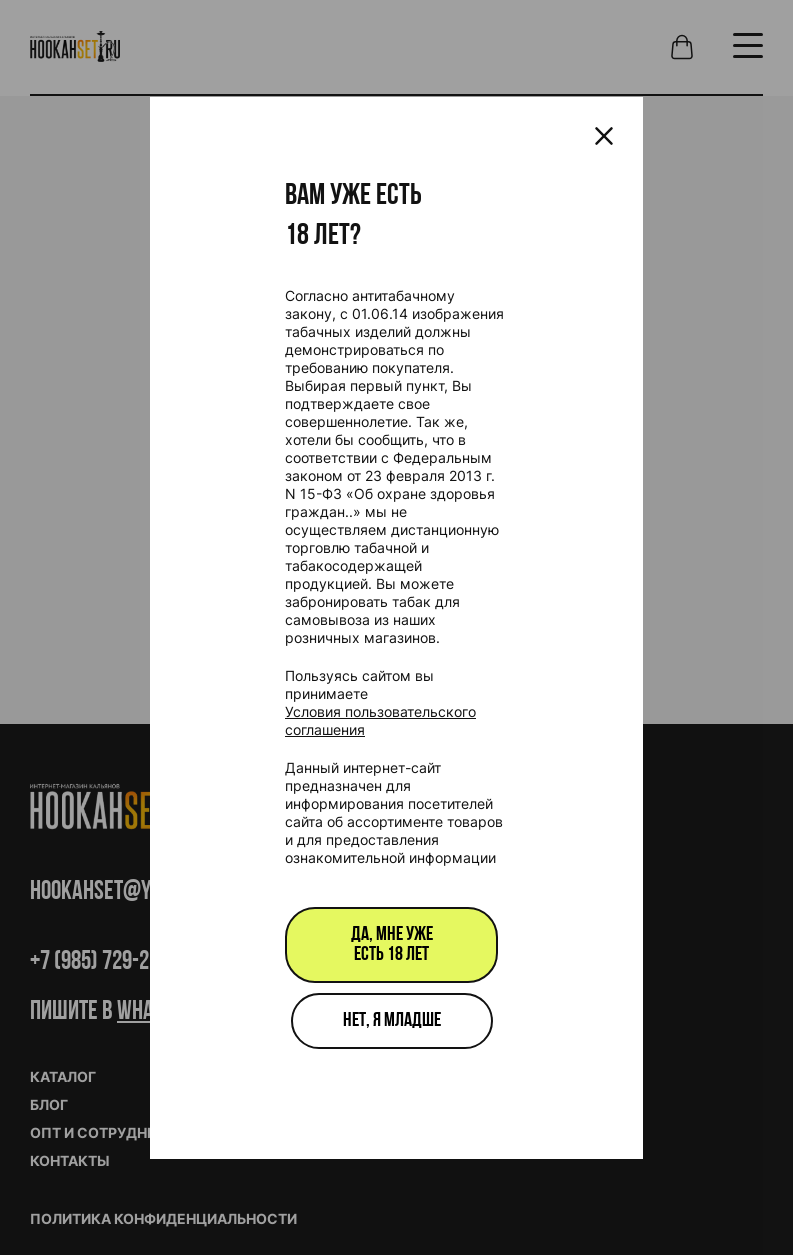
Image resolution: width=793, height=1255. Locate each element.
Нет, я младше (392, 1021)
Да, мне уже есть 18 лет (392, 945)
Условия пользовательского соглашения (380, 720)
